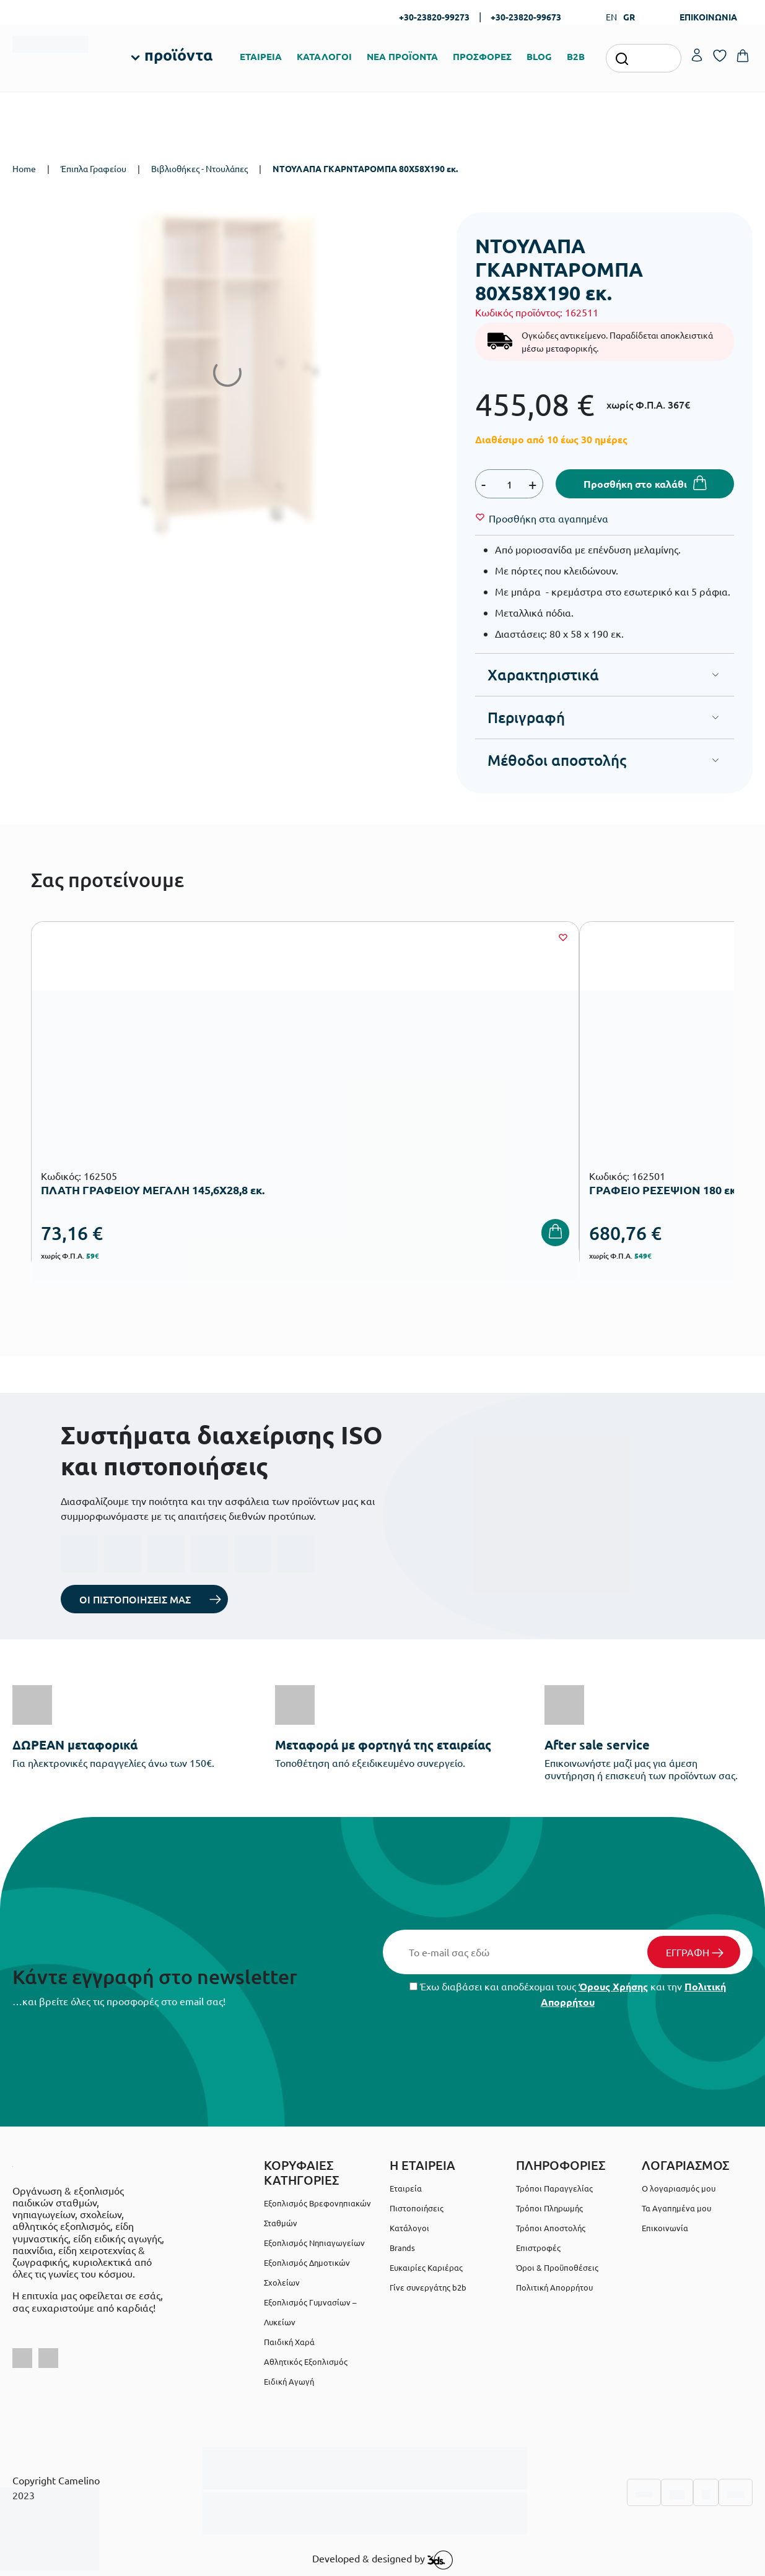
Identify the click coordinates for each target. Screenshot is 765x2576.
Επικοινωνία (665, 2228)
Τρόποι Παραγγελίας (554, 2188)
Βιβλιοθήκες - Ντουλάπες (199, 168)
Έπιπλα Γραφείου (93, 168)
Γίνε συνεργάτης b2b (428, 2287)
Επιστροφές (538, 2247)
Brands (402, 2247)
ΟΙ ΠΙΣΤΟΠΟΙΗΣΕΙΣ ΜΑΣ (135, 1599)
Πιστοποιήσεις (417, 2208)
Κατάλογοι (409, 2228)
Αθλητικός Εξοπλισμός (306, 2361)
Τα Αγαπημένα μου (676, 2208)
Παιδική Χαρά (289, 2341)
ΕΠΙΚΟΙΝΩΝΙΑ (708, 16)
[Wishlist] (548, 518)
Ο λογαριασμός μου (678, 2188)
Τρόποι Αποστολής (550, 2228)
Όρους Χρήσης (613, 1986)
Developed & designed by (382, 2560)
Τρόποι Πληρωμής (549, 2208)
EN (611, 16)
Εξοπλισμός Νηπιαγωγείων (314, 2242)
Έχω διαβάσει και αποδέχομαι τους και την (567, 1994)
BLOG (539, 56)
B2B (576, 56)
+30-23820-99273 (434, 16)
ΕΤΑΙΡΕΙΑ (261, 56)
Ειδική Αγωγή (289, 2381)
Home (24, 168)
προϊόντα (178, 54)
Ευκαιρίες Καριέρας (426, 2267)
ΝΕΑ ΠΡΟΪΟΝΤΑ (402, 56)
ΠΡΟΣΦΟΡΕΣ (482, 56)
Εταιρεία (406, 2188)
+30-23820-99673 (526, 16)
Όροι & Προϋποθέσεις (557, 2267)
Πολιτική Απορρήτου (554, 2287)
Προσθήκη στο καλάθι (635, 483)
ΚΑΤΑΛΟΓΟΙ (324, 56)
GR (629, 16)
